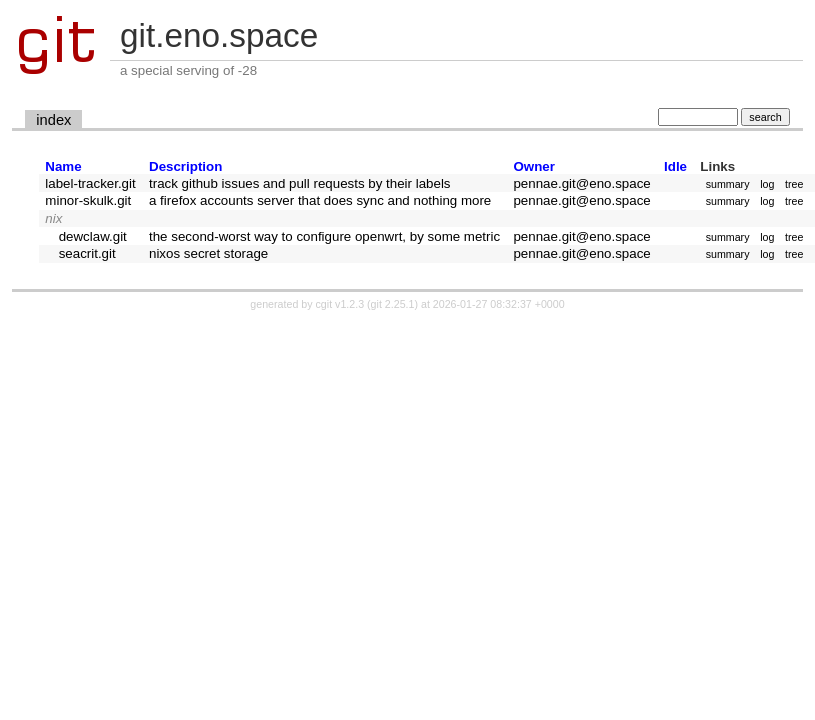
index (53, 120)
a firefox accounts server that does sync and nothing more (320, 200)
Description (185, 166)
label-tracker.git (90, 183)
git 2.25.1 (393, 304)
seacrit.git (87, 253)
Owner (533, 166)
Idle (675, 166)
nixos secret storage (208, 253)
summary (728, 184)
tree (794, 184)
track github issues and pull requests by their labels (300, 183)
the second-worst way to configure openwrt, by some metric (324, 236)
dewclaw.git (93, 236)
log (767, 184)
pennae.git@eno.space (581, 183)
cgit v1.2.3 (340, 304)
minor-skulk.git (88, 200)
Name (63, 166)
